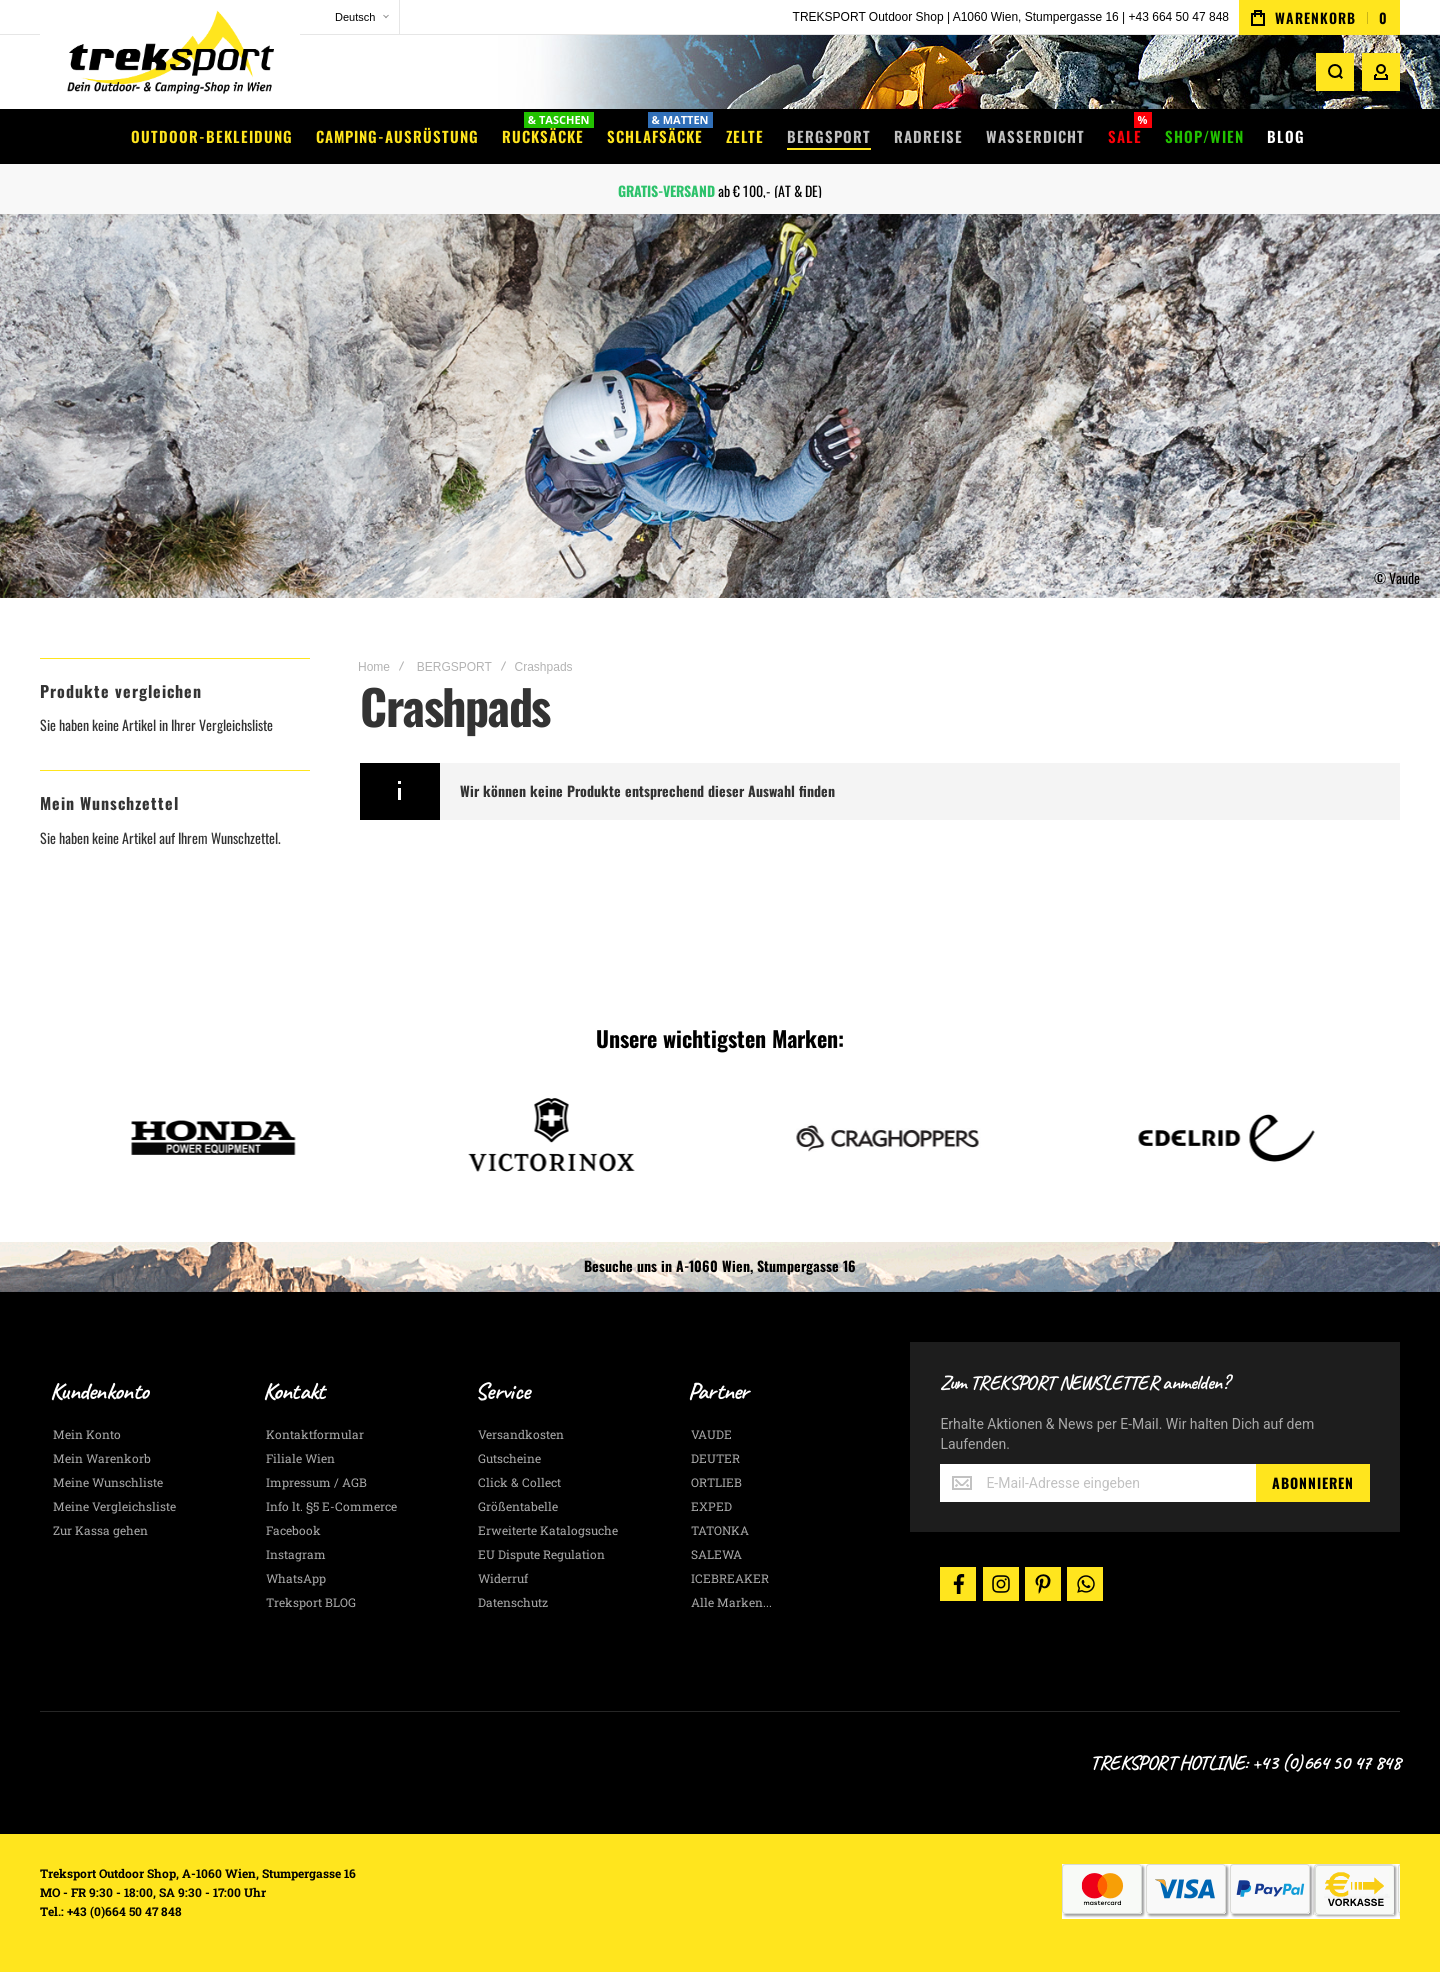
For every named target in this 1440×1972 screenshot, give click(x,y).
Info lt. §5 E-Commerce (331, 1506)
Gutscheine (509, 1458)
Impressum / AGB (316, 1482)
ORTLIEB (716, 1482)
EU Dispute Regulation (541, 1554)
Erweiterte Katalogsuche (548, 1530)
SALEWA (716, 1554)
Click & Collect (519, 1482)
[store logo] (170, 54)
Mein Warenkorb (102, 1458)
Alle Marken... (731, 1602)
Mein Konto (87, 1434)
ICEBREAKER (730, 1578)
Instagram (296, 1554)
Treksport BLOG (311, 1602)
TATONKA (720, 1530)
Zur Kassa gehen (100, 1530)
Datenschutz (513, 1602)
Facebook (293, 1530)
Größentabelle (518, 1506)
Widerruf (503, 1578)
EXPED (711, 1506)
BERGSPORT (454, 667)
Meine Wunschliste (108, 1482)
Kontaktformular (315, 1434)
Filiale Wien (300, 1458)
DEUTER (715, 1458)
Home (374, 667)
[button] (350, 17)
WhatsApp (296, 1578)
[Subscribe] (1313, 1483)
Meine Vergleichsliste (114, 1506)
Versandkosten (521, 1434)
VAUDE (711, 1434)
